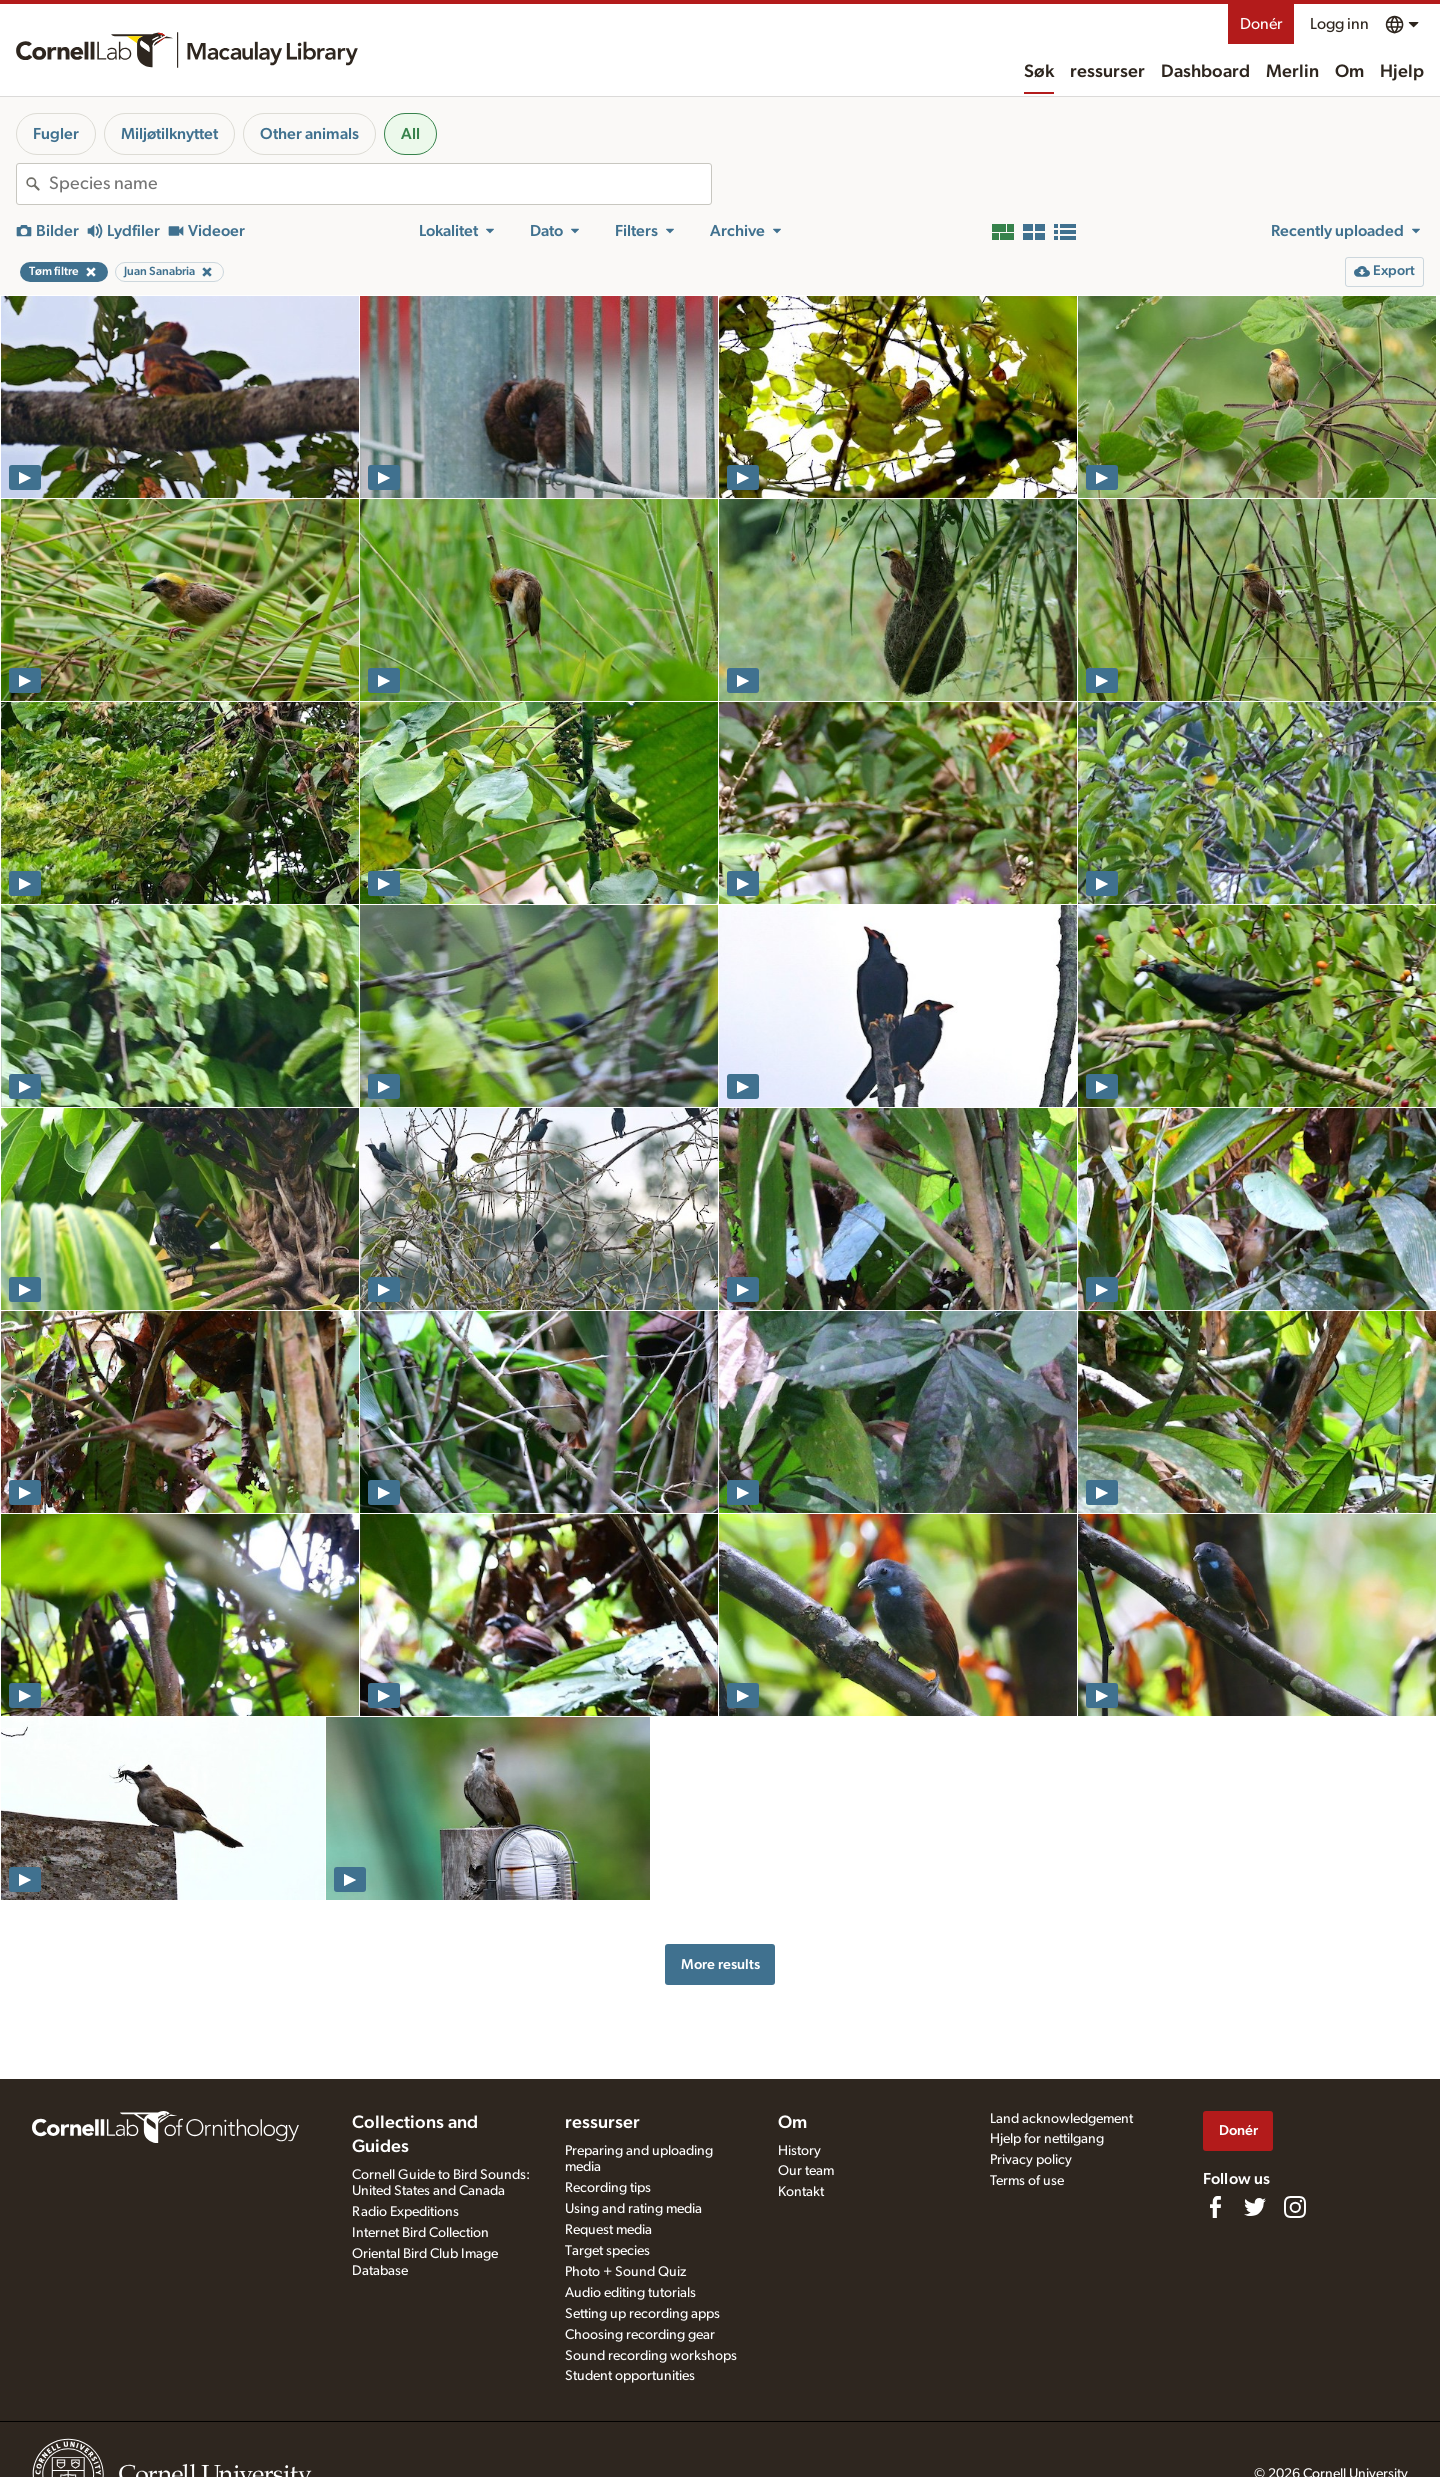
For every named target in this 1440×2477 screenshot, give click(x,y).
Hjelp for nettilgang (1047, 2139)
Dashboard (1205, 72)
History (799, 2151)
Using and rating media (633, 2209)
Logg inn (1339, 24)
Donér (1261, 24)
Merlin (1292, 72)
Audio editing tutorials (630, 2293)
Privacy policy (1031, 2160)
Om (1349, 72)
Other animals (309, 134)
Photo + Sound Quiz (625, 2272)
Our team (806, 2171)
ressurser (1107, 72)
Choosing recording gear (640, 2335)
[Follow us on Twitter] (1255, 2207)
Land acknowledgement (1061, 2119)
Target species (607, 2251)
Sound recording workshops (651, 2356)
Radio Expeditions (405, 2212)
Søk (1039, 72)
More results (720, 1964)
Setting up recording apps (642, 2314)
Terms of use (1027, 2181)
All (410, 134)
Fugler (56, 134)
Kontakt (801, 2192)
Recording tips (608, 2188)
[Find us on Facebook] (1215, 2207)
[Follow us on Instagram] (1295, 2207)
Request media (608, 2230)
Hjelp (1402, 72)
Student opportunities (630, 2376)
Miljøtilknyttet (169, 134)
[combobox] (380, 184)
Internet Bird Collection (420, 2233)
